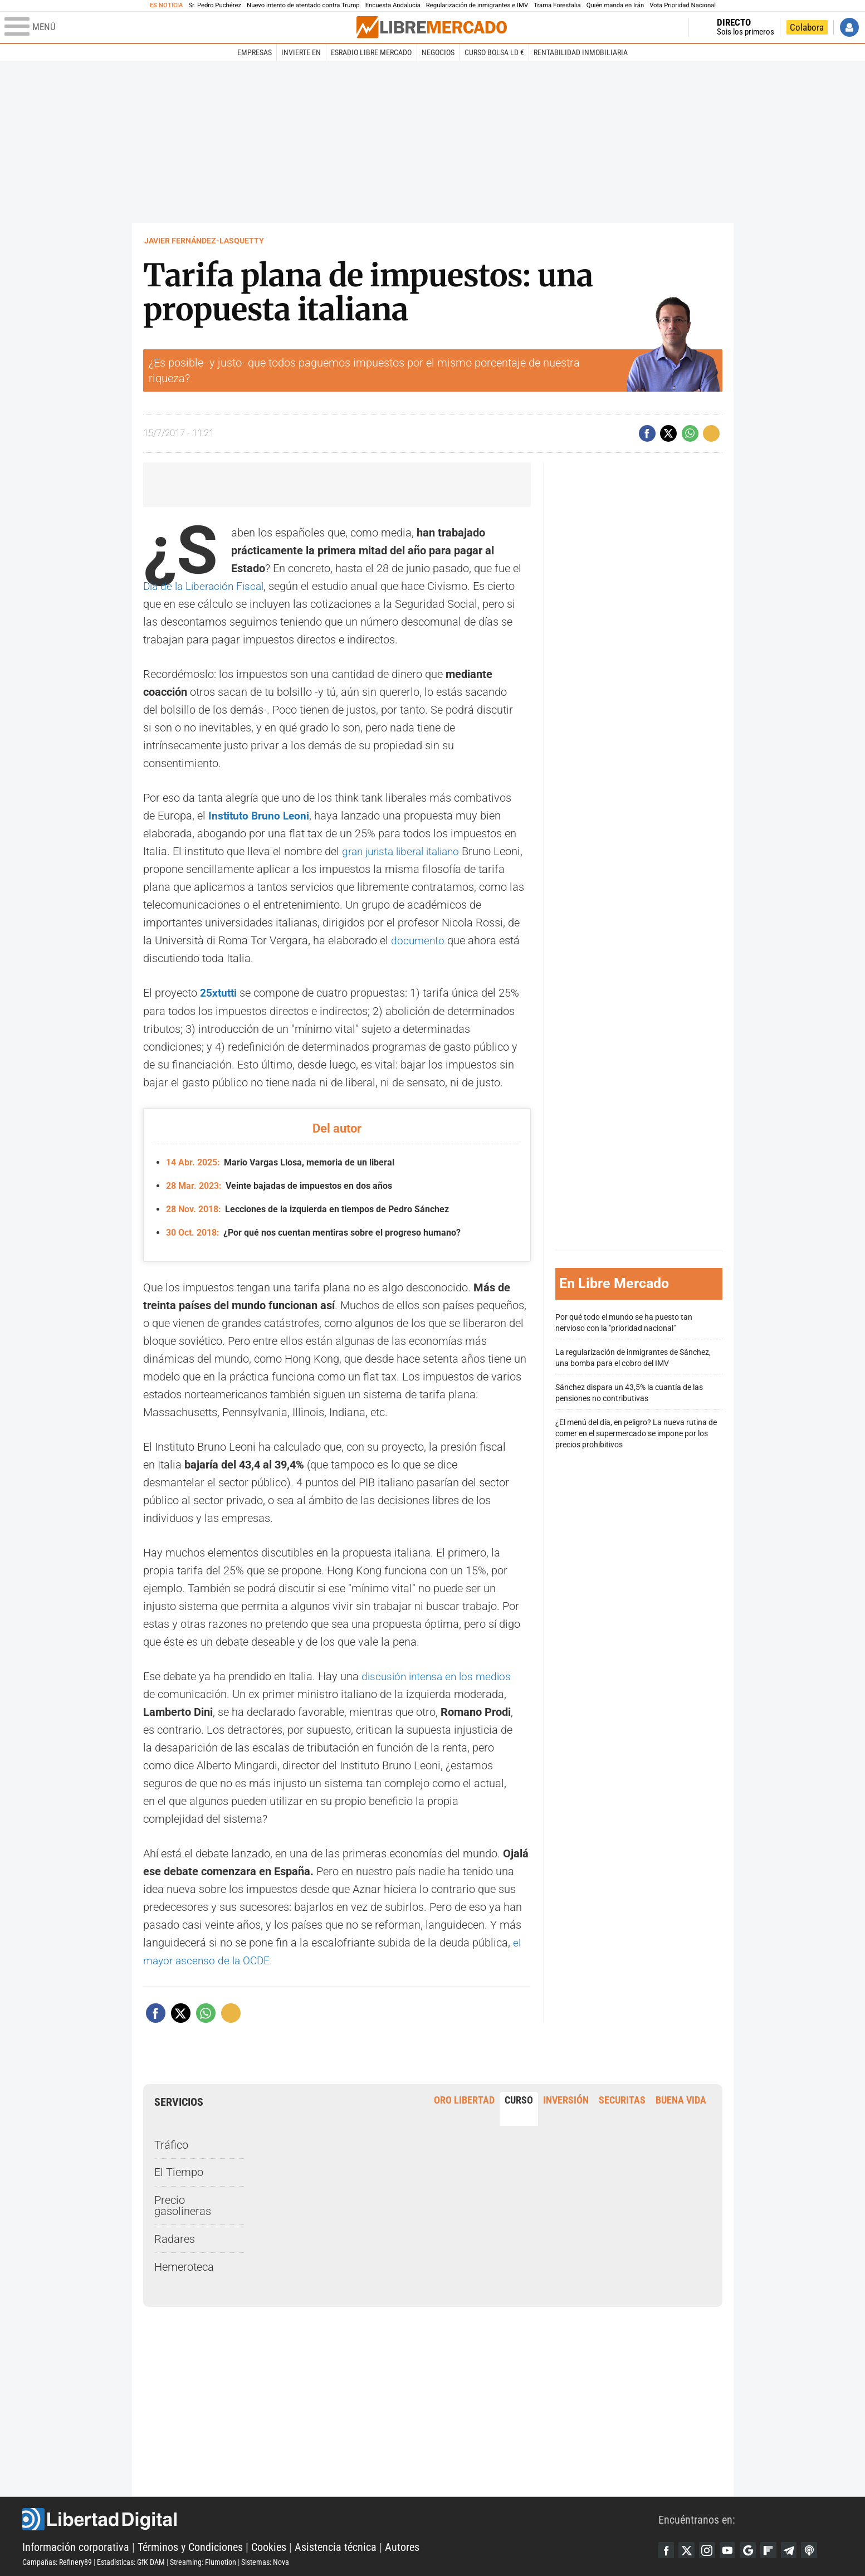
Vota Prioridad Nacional (682, 5)
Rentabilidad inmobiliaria (581, 52)
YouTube (730, 2548)
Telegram (793, 2548)
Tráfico (171, 2143)
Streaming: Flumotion (203, 2560)
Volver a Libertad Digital (644, 27)
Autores (402, 2545)
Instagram (709, 2548)
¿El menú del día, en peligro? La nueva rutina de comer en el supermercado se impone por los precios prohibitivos (636, 1433)
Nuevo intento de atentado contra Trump (303, 5)
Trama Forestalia (557, 5)
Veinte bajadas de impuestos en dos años (279, 1184)
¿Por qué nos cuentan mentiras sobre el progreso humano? (313, 1231)
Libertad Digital (340, 2517)
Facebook (666, 2548)
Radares (174, 2237)
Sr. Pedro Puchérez (214, 5)
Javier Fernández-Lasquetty (204, 240)
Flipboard (772, 2548)
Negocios (438, 52)
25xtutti (219, 992)
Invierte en (301, 52)
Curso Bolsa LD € (494, 52)
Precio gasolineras (182, 2204)
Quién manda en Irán (615, 5)
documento (418, 940)
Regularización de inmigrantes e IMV (477, 5)
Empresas (254, 52)
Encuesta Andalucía (393, 5)
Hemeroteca (184, 2265)
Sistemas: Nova (265, 2560)
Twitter (688, 2548)
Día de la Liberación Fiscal (207, 586)
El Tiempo (178, 2171)
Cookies (268, 2545)
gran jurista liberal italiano (406, 851)
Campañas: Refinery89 (57, 2560)
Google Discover (751, 2548)
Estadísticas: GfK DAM (131, 2560)
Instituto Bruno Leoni (260, 815)
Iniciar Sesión (849, 27)
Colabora (807, 27)
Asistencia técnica (336, 2545)
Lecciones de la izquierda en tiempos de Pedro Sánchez (307, 1208)
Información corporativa (75, 2545)
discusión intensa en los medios (439, 1674)
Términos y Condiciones (190, 2545)
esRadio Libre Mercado (371, 52)
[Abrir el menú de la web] (179, 27)
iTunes (815, 2548)
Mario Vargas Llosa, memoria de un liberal (280, 1162)
